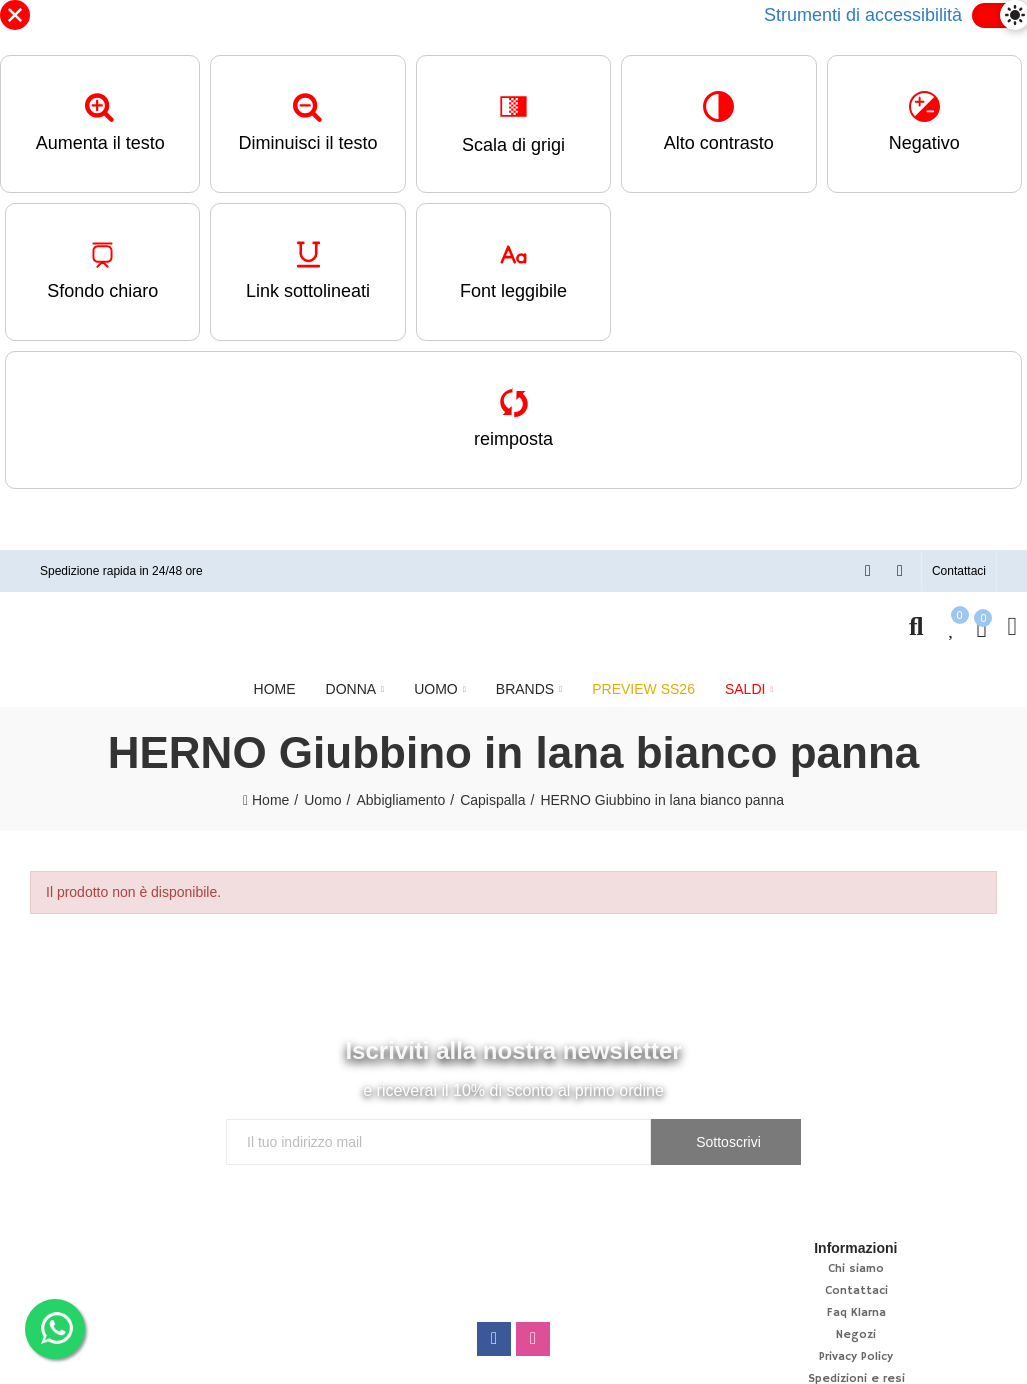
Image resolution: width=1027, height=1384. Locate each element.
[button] (959, 571)
